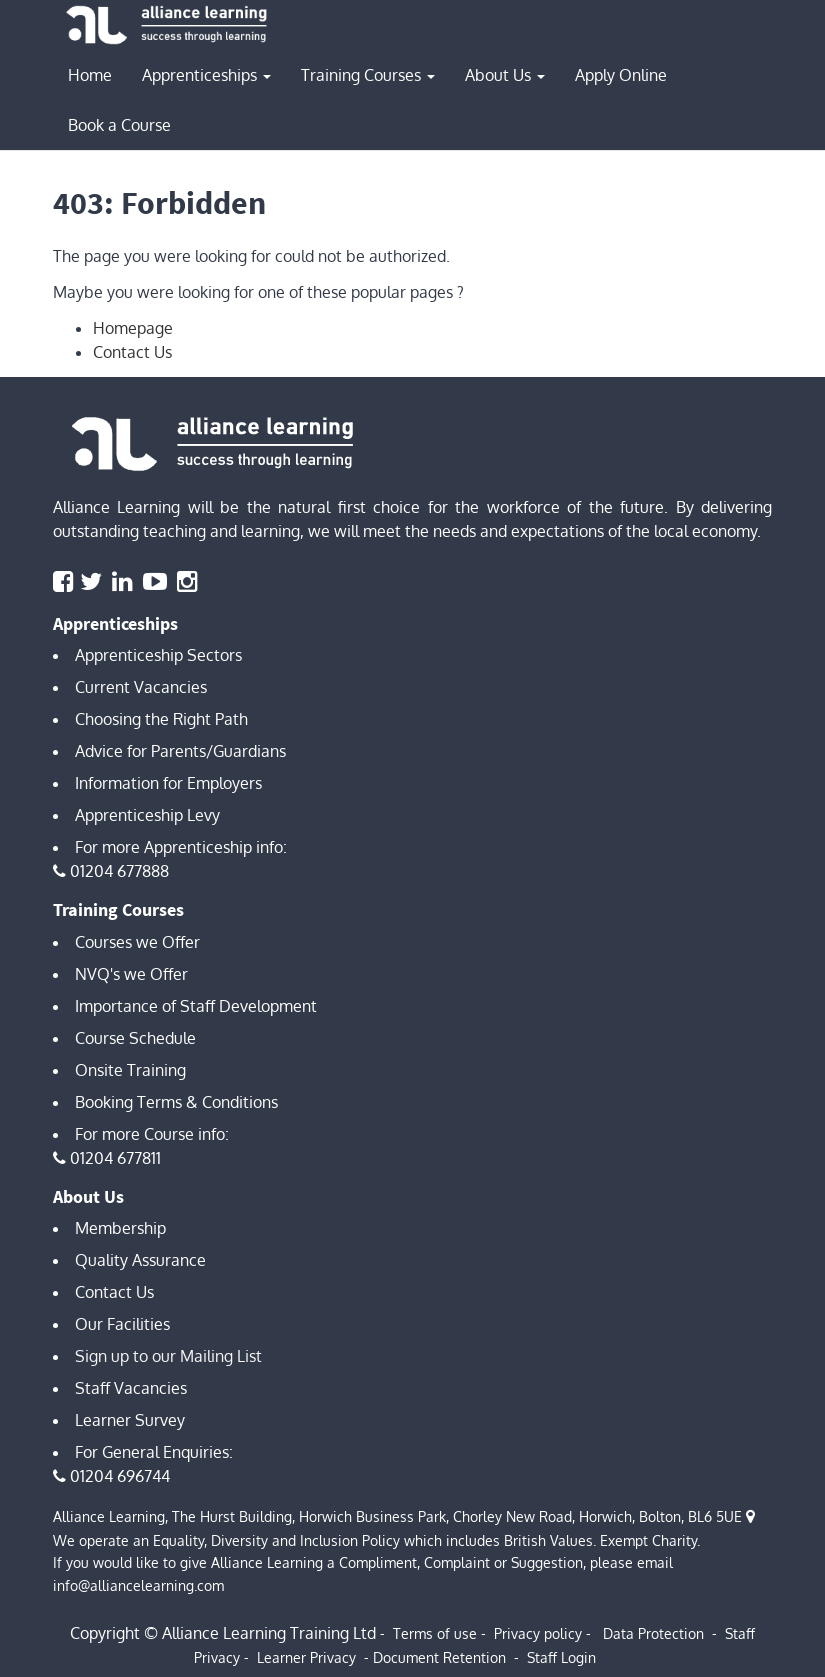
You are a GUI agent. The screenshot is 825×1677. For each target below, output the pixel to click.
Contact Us (132, 352)
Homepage (133, 328)
